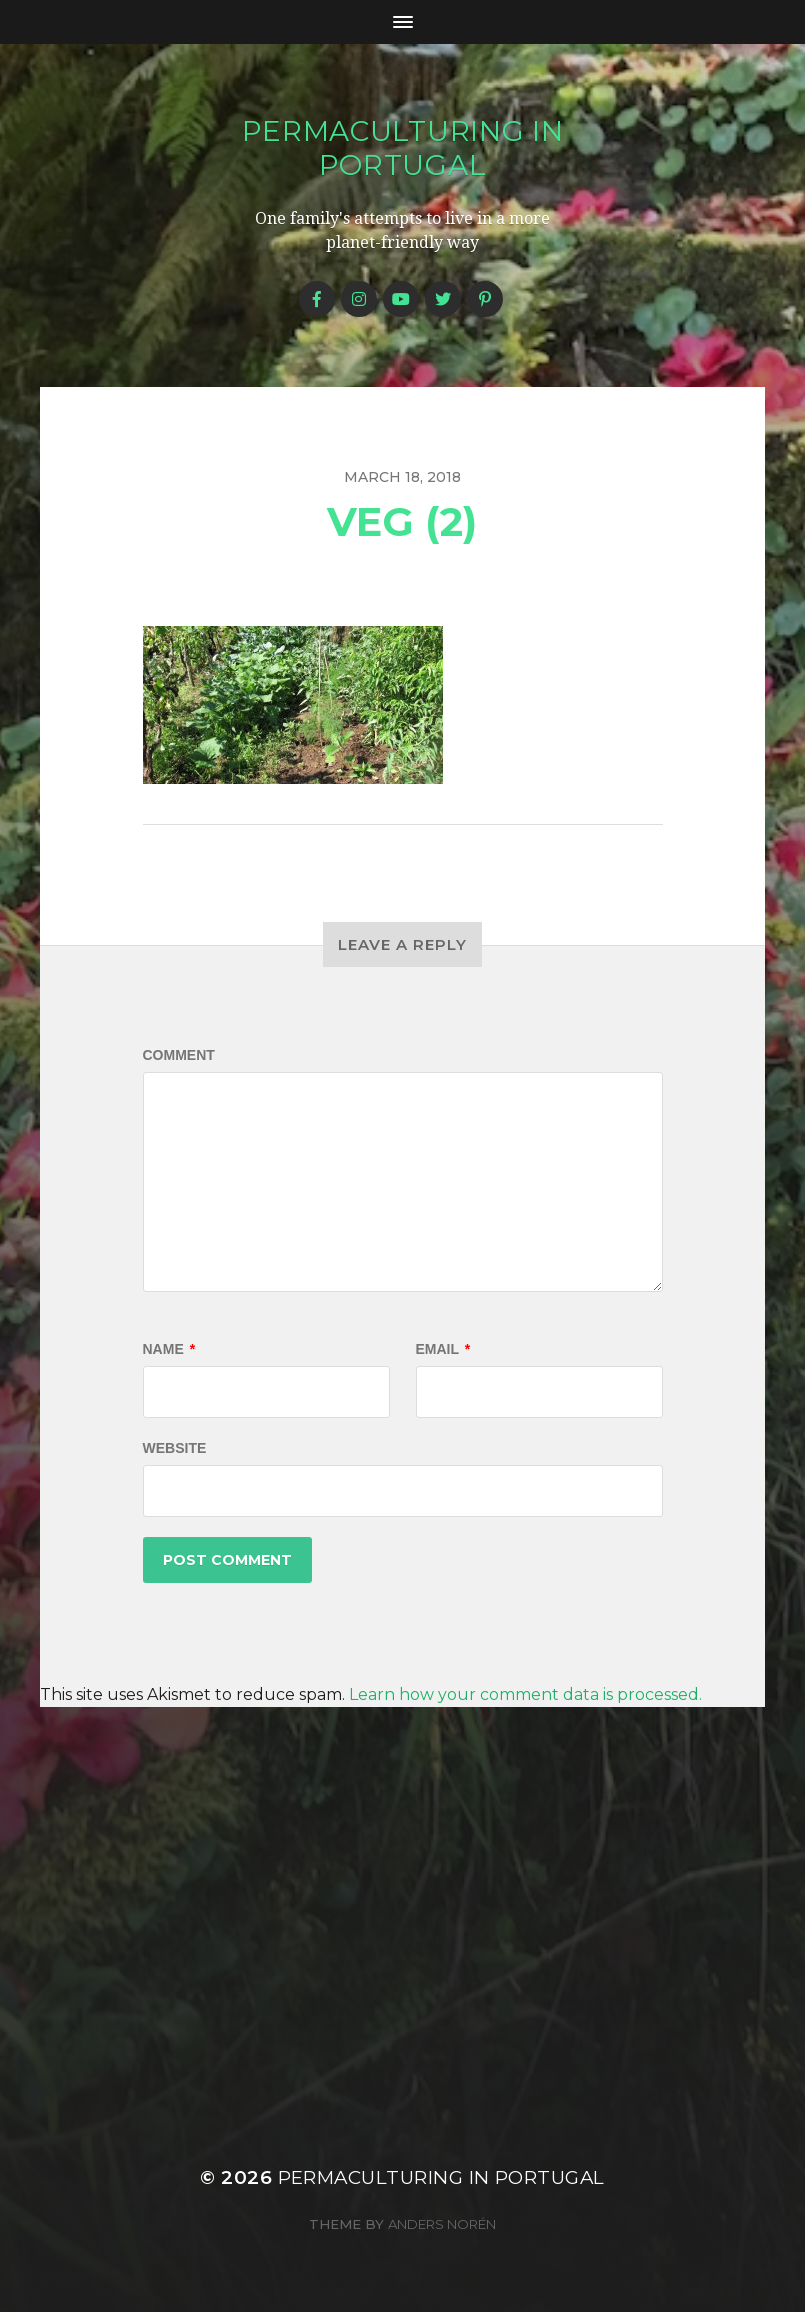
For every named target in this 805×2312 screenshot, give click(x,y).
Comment (179, 1055)
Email (443, 1349)
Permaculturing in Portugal (403, 148)
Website (175, 1448)
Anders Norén (442, 2224)
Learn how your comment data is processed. (525, 1694)
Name (169, 1349)
